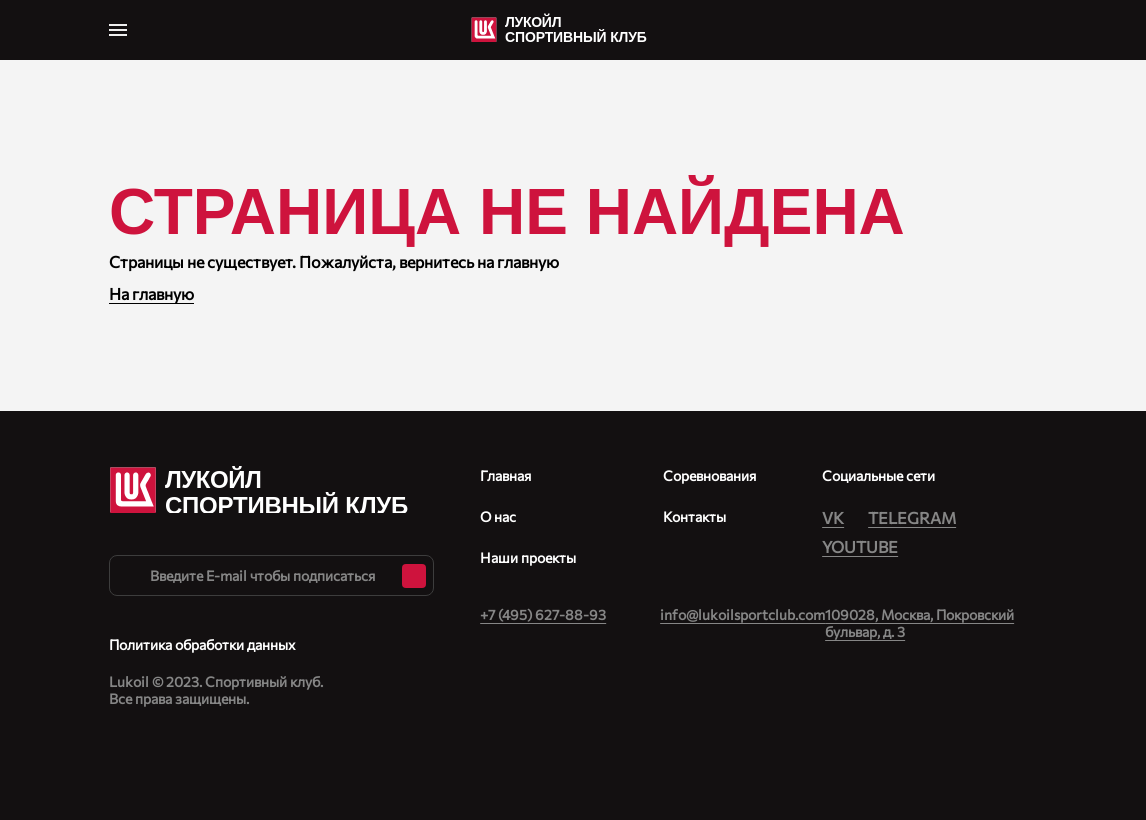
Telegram (912, 517)
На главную (151, 294)
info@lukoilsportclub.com (742, 614)
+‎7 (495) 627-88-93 (543, 614)
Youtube (860, 546)
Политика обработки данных (202, 644)
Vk (833, 517)
